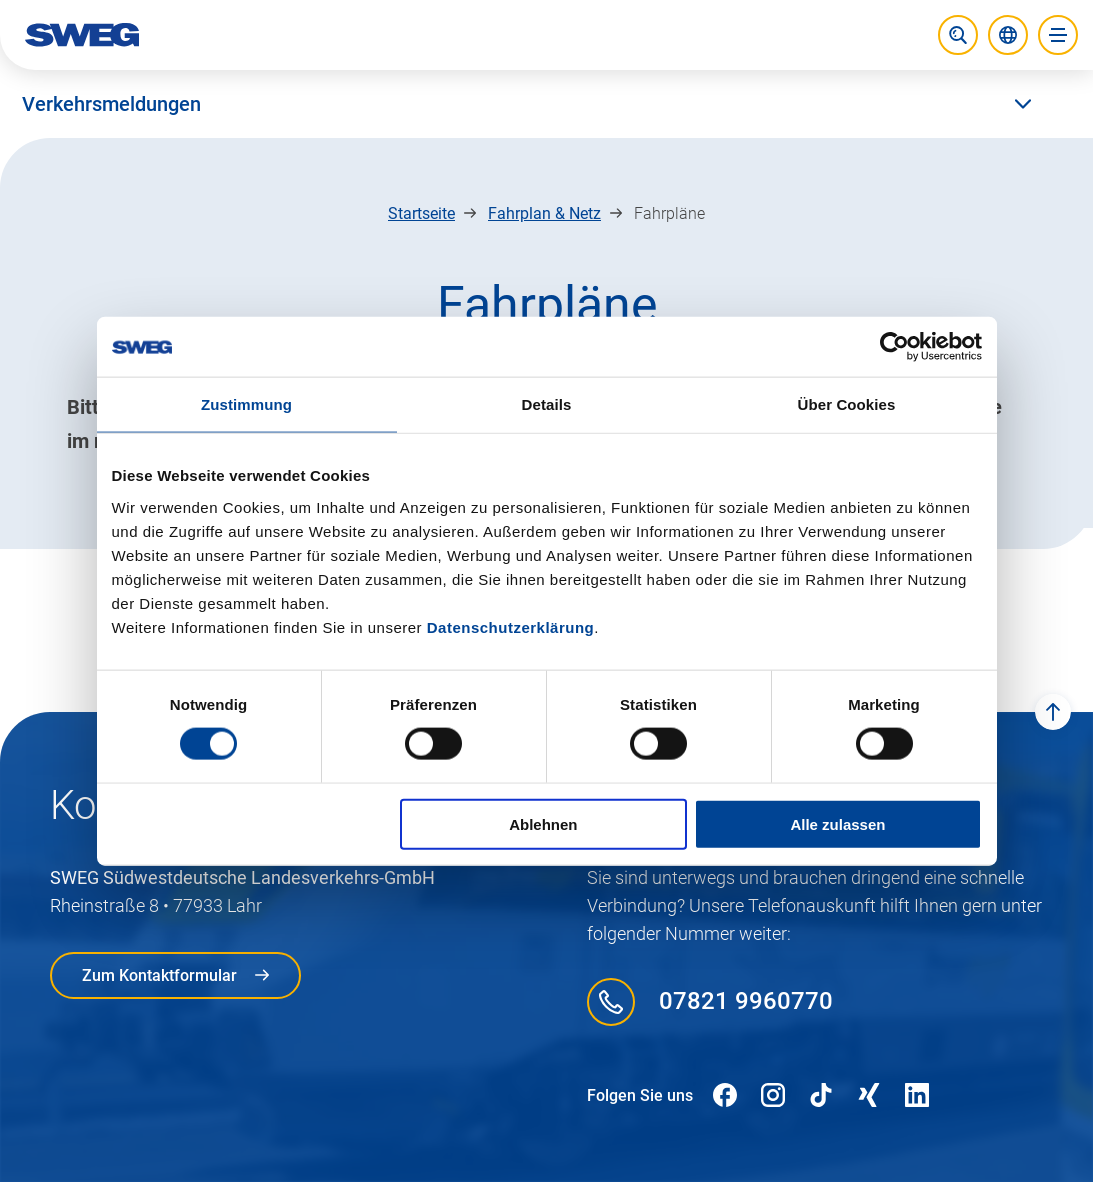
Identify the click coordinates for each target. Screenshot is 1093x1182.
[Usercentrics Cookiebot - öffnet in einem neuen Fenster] (894, 347)
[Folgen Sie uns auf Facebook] (725, 1096)
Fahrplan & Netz (544, 213)
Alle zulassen (837, 823)
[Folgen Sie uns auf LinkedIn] (917, 1096)
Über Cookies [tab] (847, 404)
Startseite (421, 213)
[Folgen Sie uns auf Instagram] (773, 1096)
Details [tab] (547, 404)
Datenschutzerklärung (511, 626)
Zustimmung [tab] (246, 404)
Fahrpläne (669, 213)
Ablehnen (543, 823)
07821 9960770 (746, 1001)
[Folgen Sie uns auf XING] (869, 1096)
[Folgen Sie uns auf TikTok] (821, 1096)
